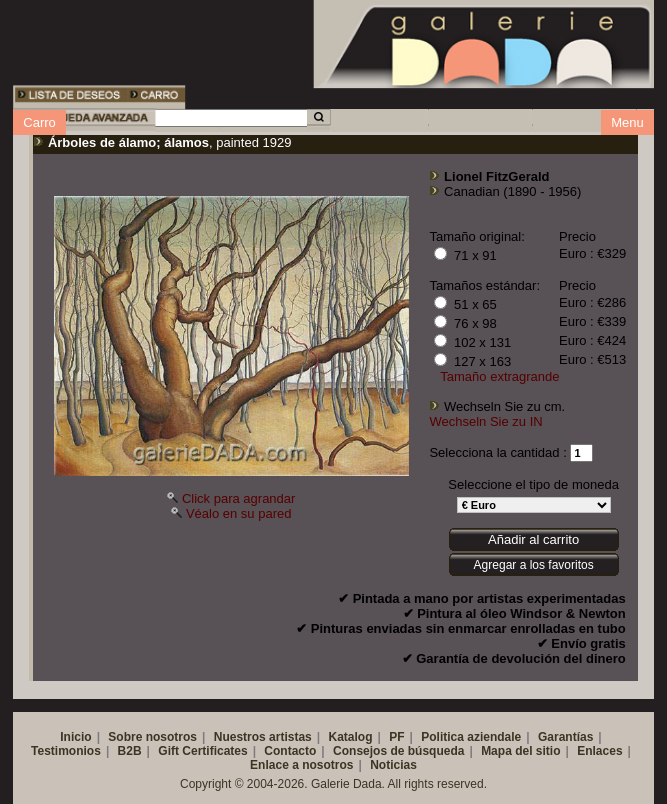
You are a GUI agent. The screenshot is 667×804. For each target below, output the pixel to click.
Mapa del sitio (520, 751)
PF (396, 737)
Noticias (393, 765)
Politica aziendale (471, 737)
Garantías (565, 737)
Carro (39, 122)
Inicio (75, 737)
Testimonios (66, 751)
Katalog (350, 737)
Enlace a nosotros (301, 765)
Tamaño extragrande (499, 376)
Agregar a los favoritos (534, 565)
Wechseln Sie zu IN (485, 421)
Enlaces (599, 751)
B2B (130, 751)
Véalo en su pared (239, 513)
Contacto (290, 751)
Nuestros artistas (263, 737)
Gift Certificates (202, 751)
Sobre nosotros (152, 737)
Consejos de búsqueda (398, 751)
